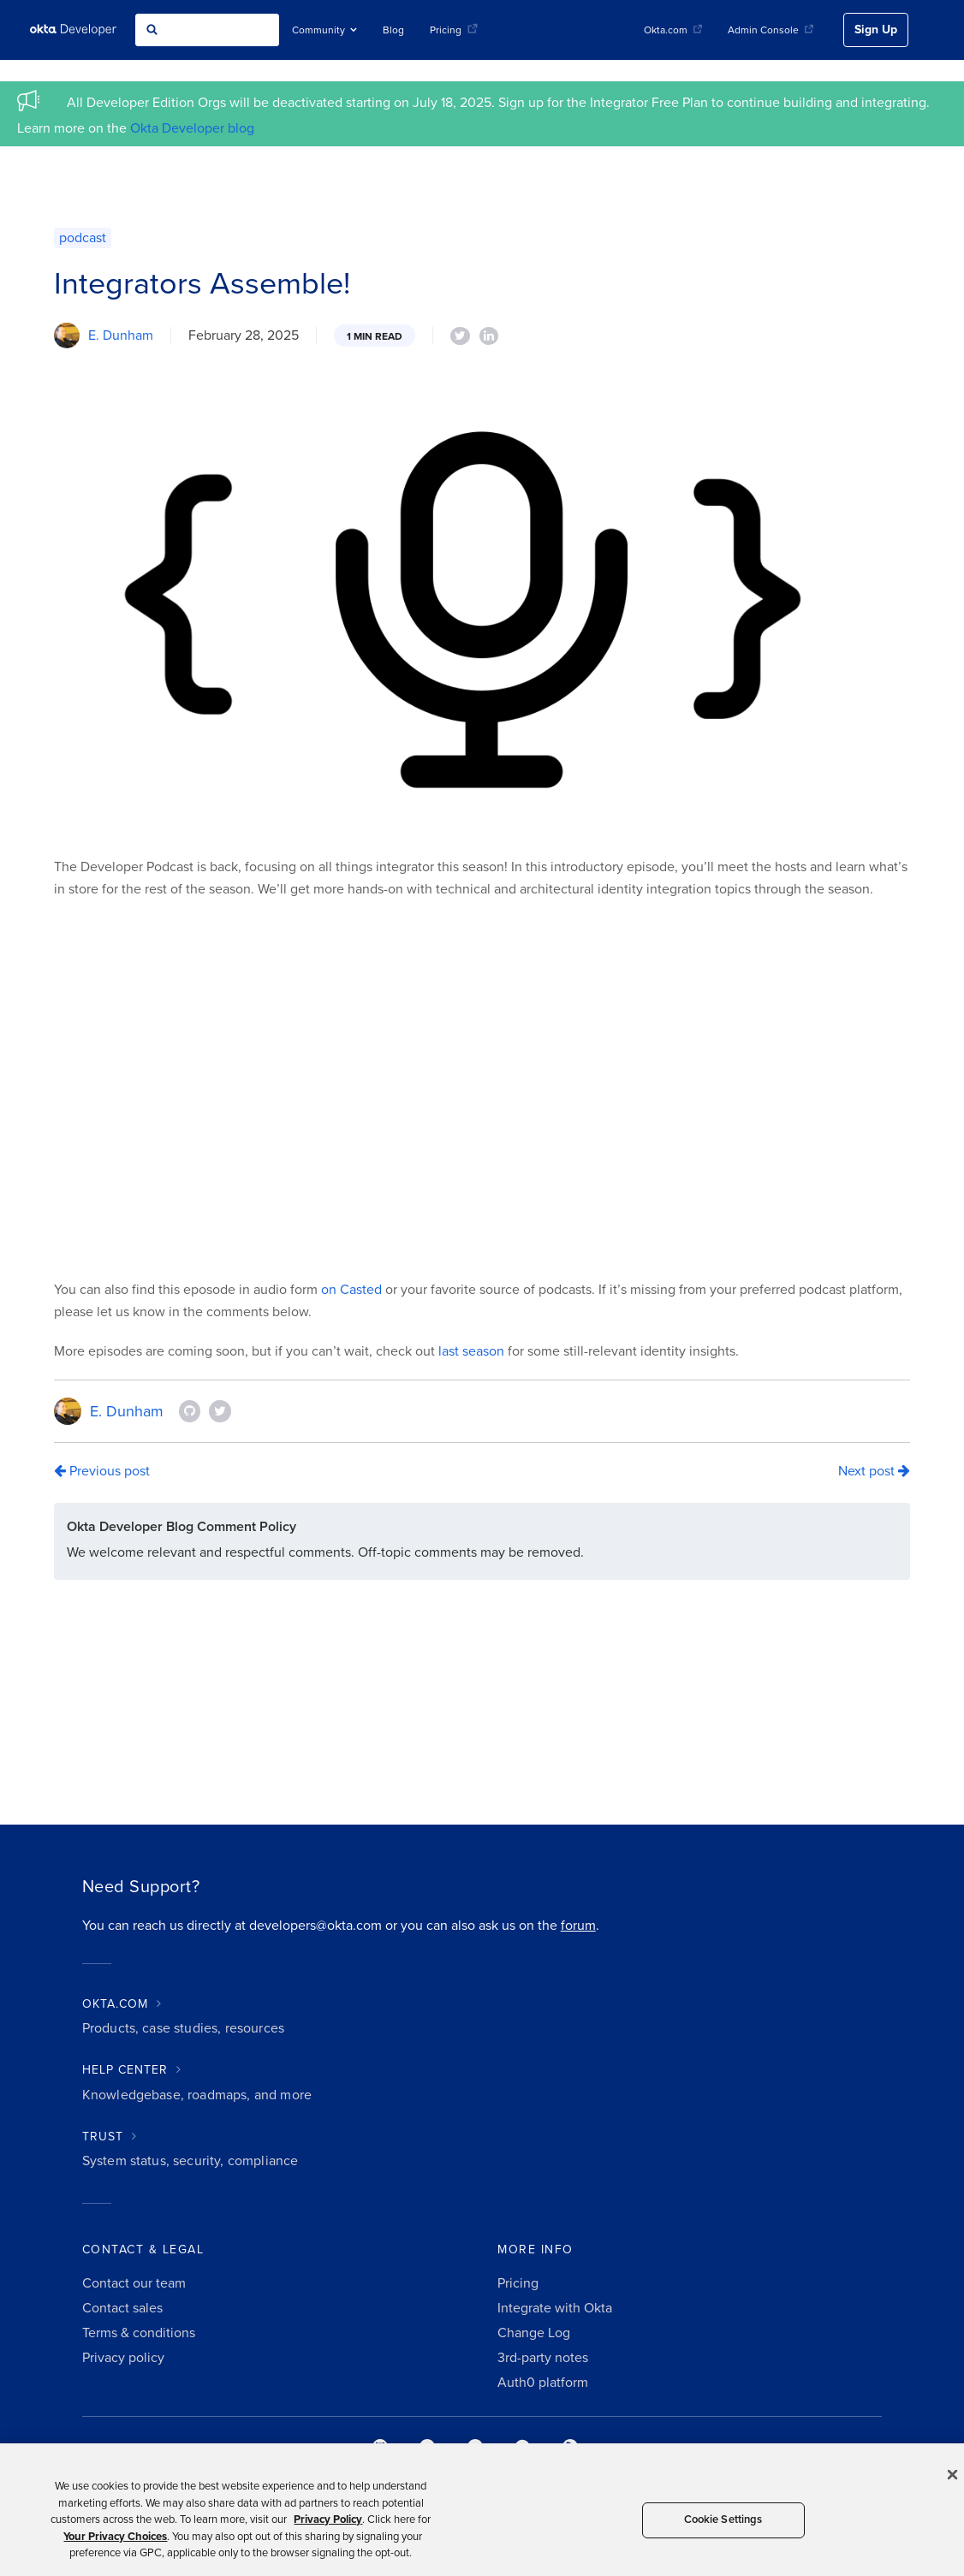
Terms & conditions (138, 2333)
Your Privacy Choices (115, 2536)
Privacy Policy (328, 2519)
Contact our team (134, 2283)
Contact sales (122, 2308)
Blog (393, 30)
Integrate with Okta (554, 2308)
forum (578, 1925)
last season (471, 1351)
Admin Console (770, 30)
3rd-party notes (542, 2357)
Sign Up (875, 29)
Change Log (533, 2333)
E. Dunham (120, 335)
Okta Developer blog (192, 128)
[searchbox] (207, 30)
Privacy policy (123, 2357)
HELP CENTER (125, 2070)
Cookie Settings (723, 2519)
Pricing (454, 30)
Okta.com (673, 30)
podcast (82, 237)
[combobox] (207, 30)
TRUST (102, 2136)
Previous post (102, 1471)
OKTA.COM (115, 2004)
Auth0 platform (542, 2382)
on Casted (351, 1289)
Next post (874, 1471)
